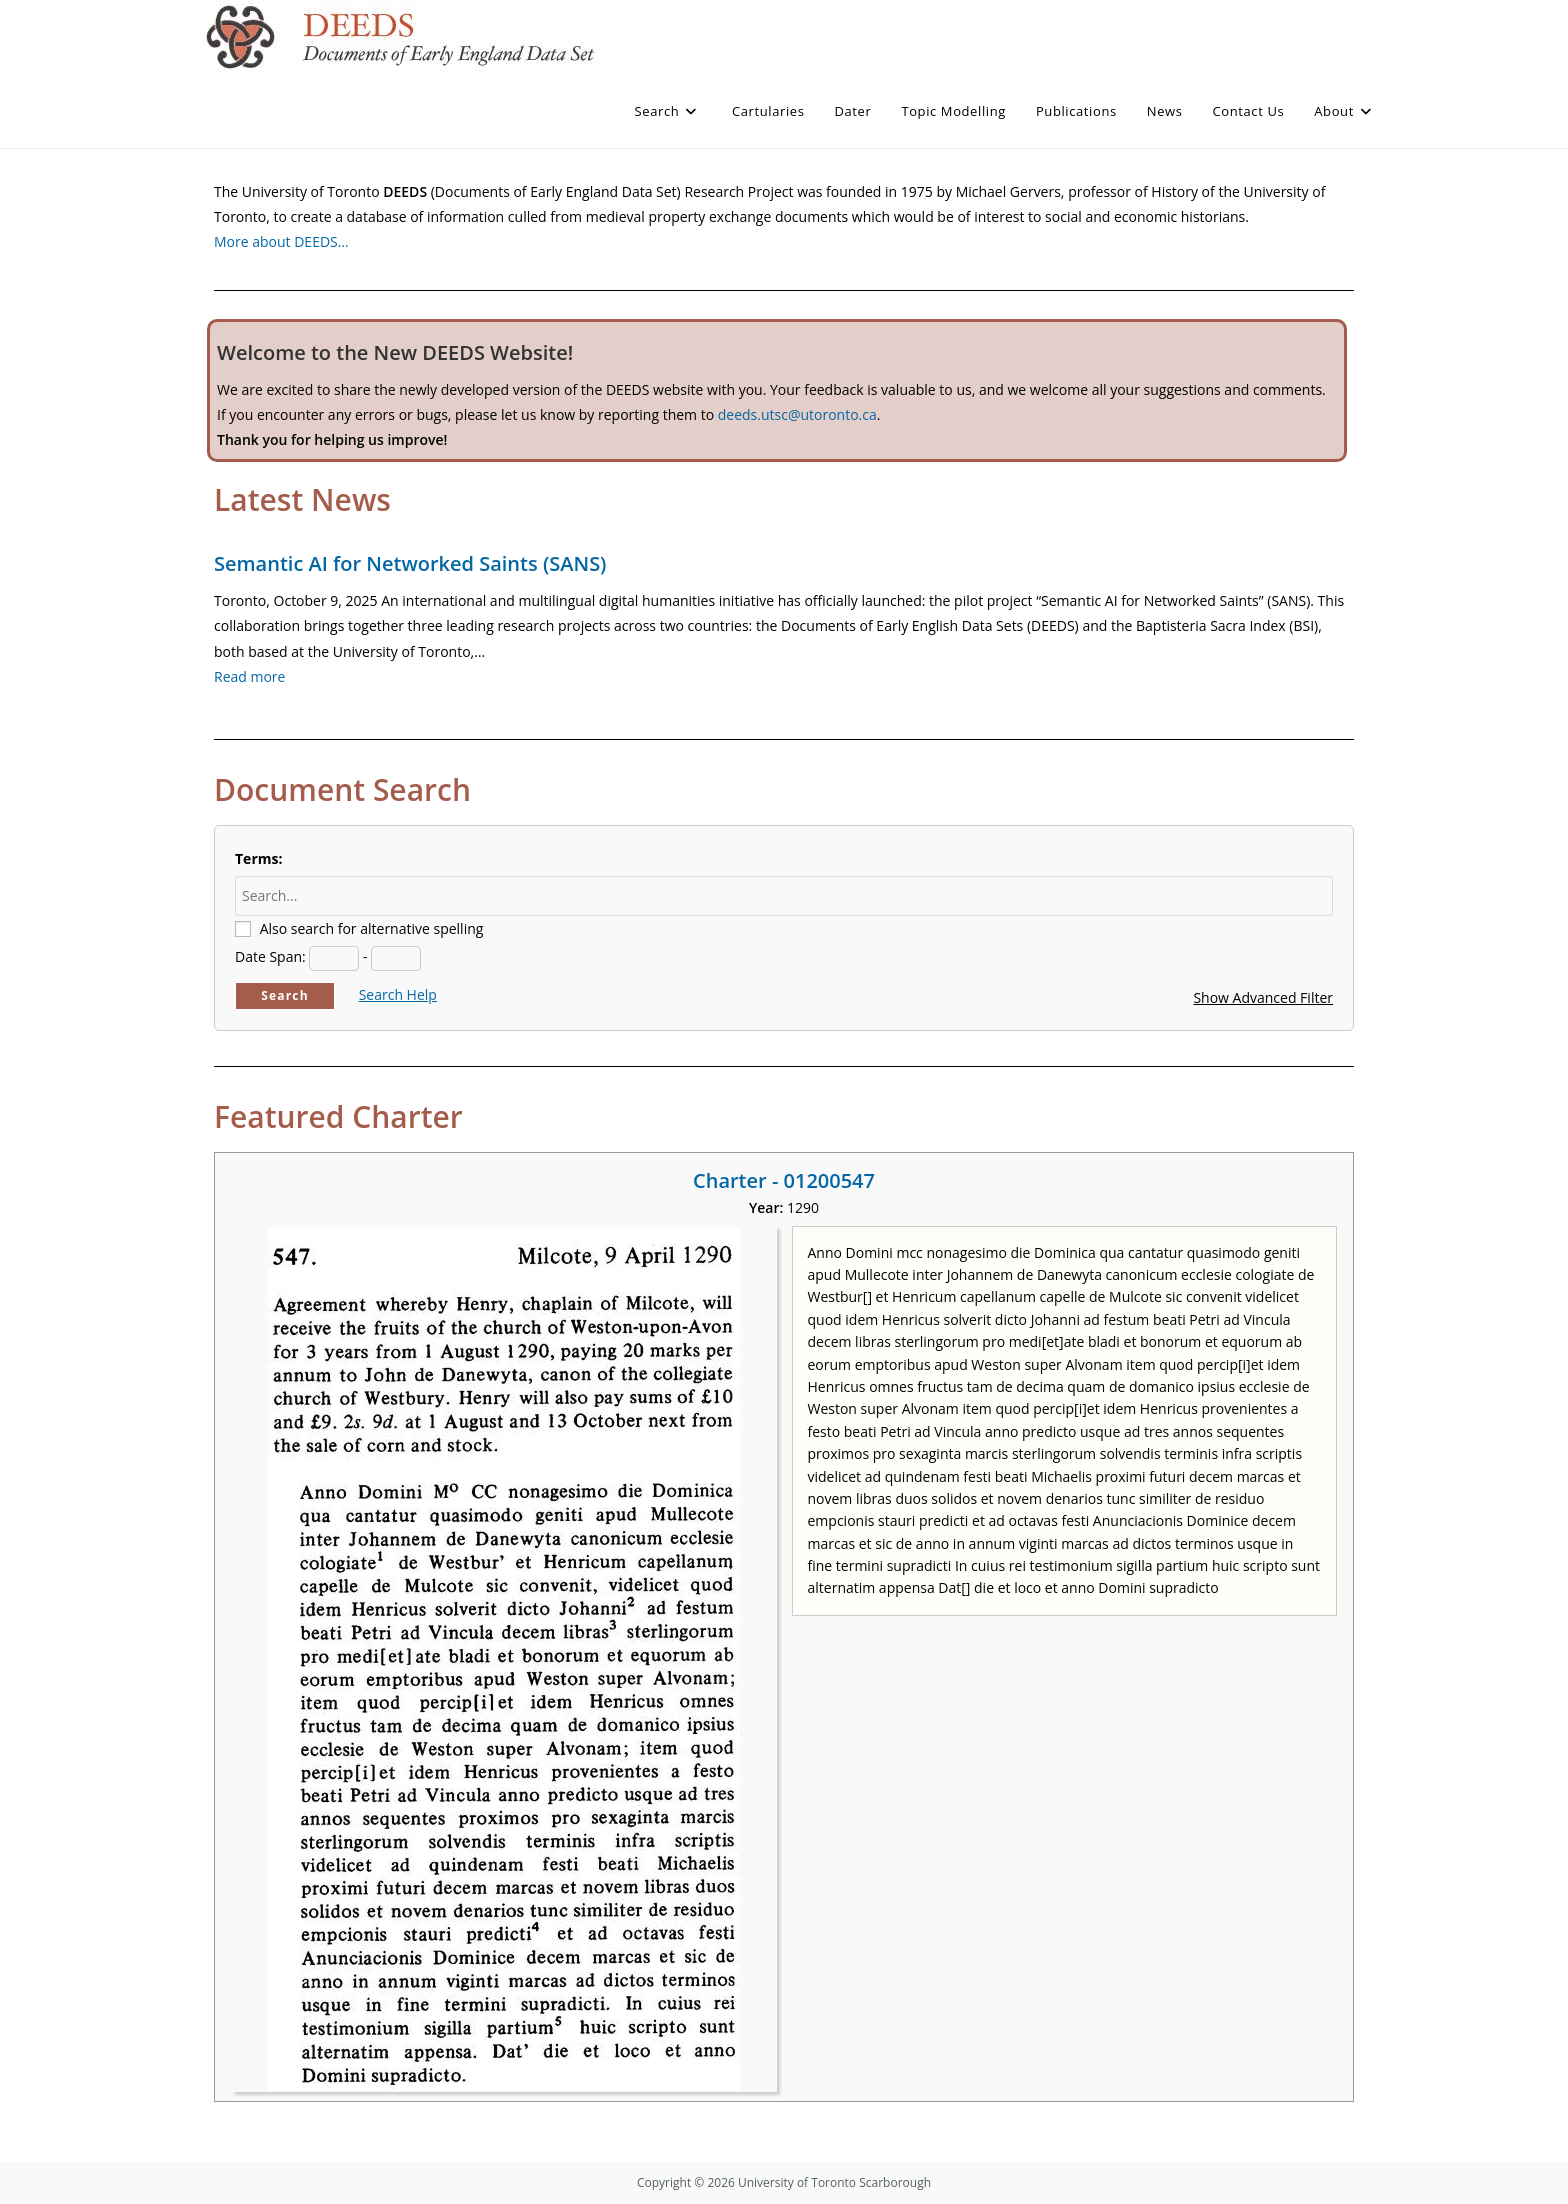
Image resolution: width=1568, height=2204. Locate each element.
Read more (249, 676)
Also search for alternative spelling (372, 928)
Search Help (398, 994)
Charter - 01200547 (784, 1180)
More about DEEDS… (281, 241)
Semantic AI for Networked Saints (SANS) (410, 563)
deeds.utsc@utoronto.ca (797, 414)
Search (285, 995)
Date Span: (270, 956)
